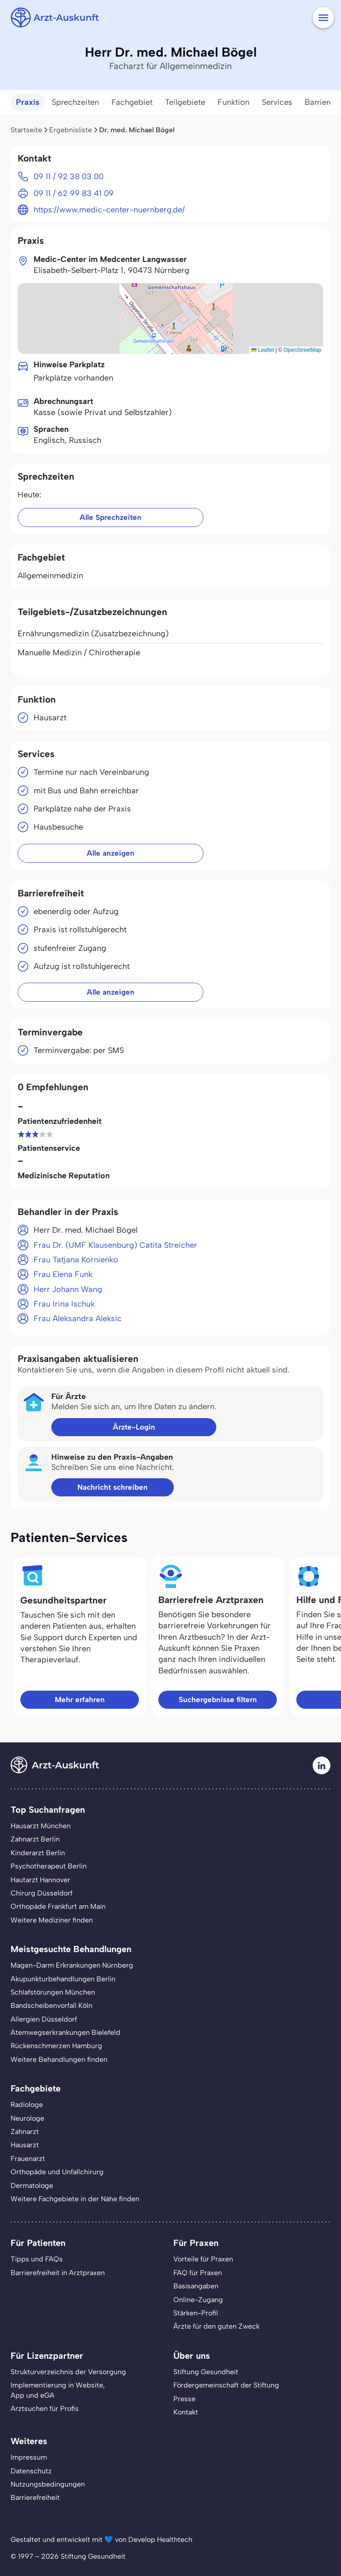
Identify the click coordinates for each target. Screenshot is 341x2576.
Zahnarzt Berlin (35, 1839)
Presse (184, 2399)
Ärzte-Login (134, 1427)
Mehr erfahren (80, 1699)
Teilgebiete (185, 102)
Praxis (27, 102)
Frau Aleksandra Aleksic (78, 1318)
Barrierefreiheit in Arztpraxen (58, 2272)
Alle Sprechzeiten (111, 517)
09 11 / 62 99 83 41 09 (74, 193)
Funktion (233, 102)
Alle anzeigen (110, 853)
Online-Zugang (198, 2299)
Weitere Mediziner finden (52, 1920)
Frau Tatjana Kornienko (76, 1260)
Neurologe (27, 2118)
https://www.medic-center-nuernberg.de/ (109, 210)
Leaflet (262, 350)
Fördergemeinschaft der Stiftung (226, 2385)
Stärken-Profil (195, 2313)
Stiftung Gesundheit (205, 2372)
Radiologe (27, 2104)
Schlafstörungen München (53, 1992)
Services (277, 102)
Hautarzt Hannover (40, 1880)
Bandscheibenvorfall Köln (51, 2005)
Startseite (26, 130)
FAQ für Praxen (197, 2272)
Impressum (29, 2457)
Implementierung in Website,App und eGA (58, 2390)
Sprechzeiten (75, 102)
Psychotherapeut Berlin (49, 1866)
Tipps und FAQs (37, 2259)
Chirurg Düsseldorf (42, 1893)
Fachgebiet (132, 102)
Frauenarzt (28, 2158)
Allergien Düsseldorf (44, 2019)
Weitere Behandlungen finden (59, 2059)
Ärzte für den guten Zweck (216, 2326)
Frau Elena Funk (63, 1274)
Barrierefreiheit (35, 2497)
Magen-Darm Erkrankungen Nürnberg (72, 1965)
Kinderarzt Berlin (38, 1853)
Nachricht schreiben (112, 1487)
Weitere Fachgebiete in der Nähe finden (75, 2199)
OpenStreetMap (302, 350)
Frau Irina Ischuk (64, 1304)
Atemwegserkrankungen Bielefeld (65, 2032)
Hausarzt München (41, 1826)
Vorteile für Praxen (203, 2259)
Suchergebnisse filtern (218, 1699)
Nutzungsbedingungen (48, 2484)
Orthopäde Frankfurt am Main (58, 1906)
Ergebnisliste (70, 130)
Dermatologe (32, 2185)
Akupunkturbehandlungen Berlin (63, 1979)
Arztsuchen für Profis (45, 2408)
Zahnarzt (25, 2131)
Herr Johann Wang (68, 1289)
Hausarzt (25, 2145)
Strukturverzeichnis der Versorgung (68, 2372)
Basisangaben (195, 2286)
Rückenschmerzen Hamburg (56, 2046)
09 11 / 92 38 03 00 (68, 176)
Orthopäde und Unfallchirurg (57, 2172)
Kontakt (185, 2412)
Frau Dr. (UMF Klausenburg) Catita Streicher (115, 1245)
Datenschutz (31, 2471)
